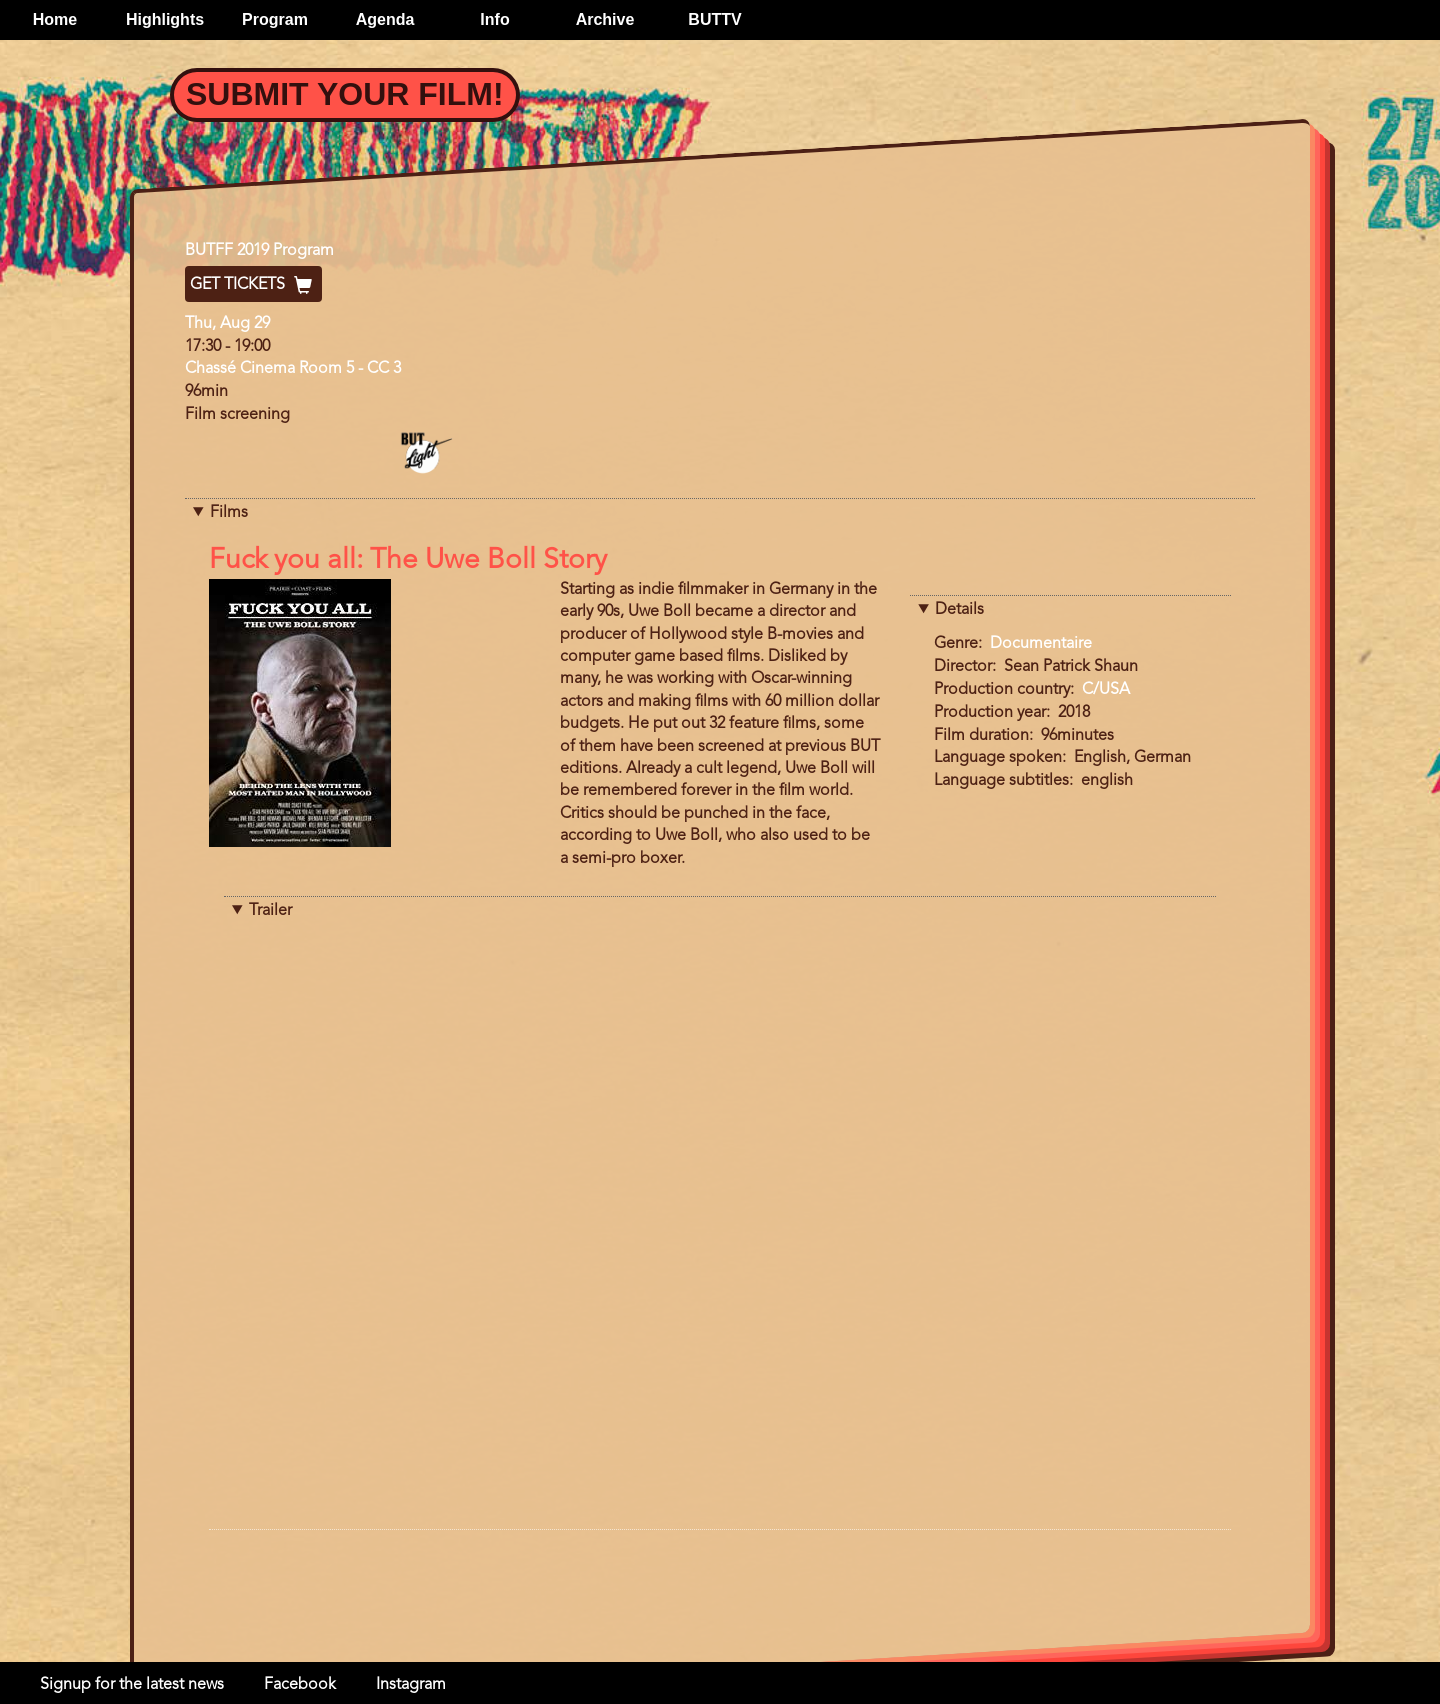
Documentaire (1041, 644)
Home (55, 19)
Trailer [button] (270, 911)
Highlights (165, 19)
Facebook (300, 1685)
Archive (605, 19)
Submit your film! (345, 94)
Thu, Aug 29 (227, 324)
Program (275, 19)
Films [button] (229, 513)
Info (494, 19)
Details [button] (959, 610)
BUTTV (714, 19)
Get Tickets (253, 285)
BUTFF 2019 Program (259, 251)
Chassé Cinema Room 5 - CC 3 (293, 369)
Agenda (385, 19)
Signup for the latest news (132, 1685)
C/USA (1106, 690)
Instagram (411, 1685)
